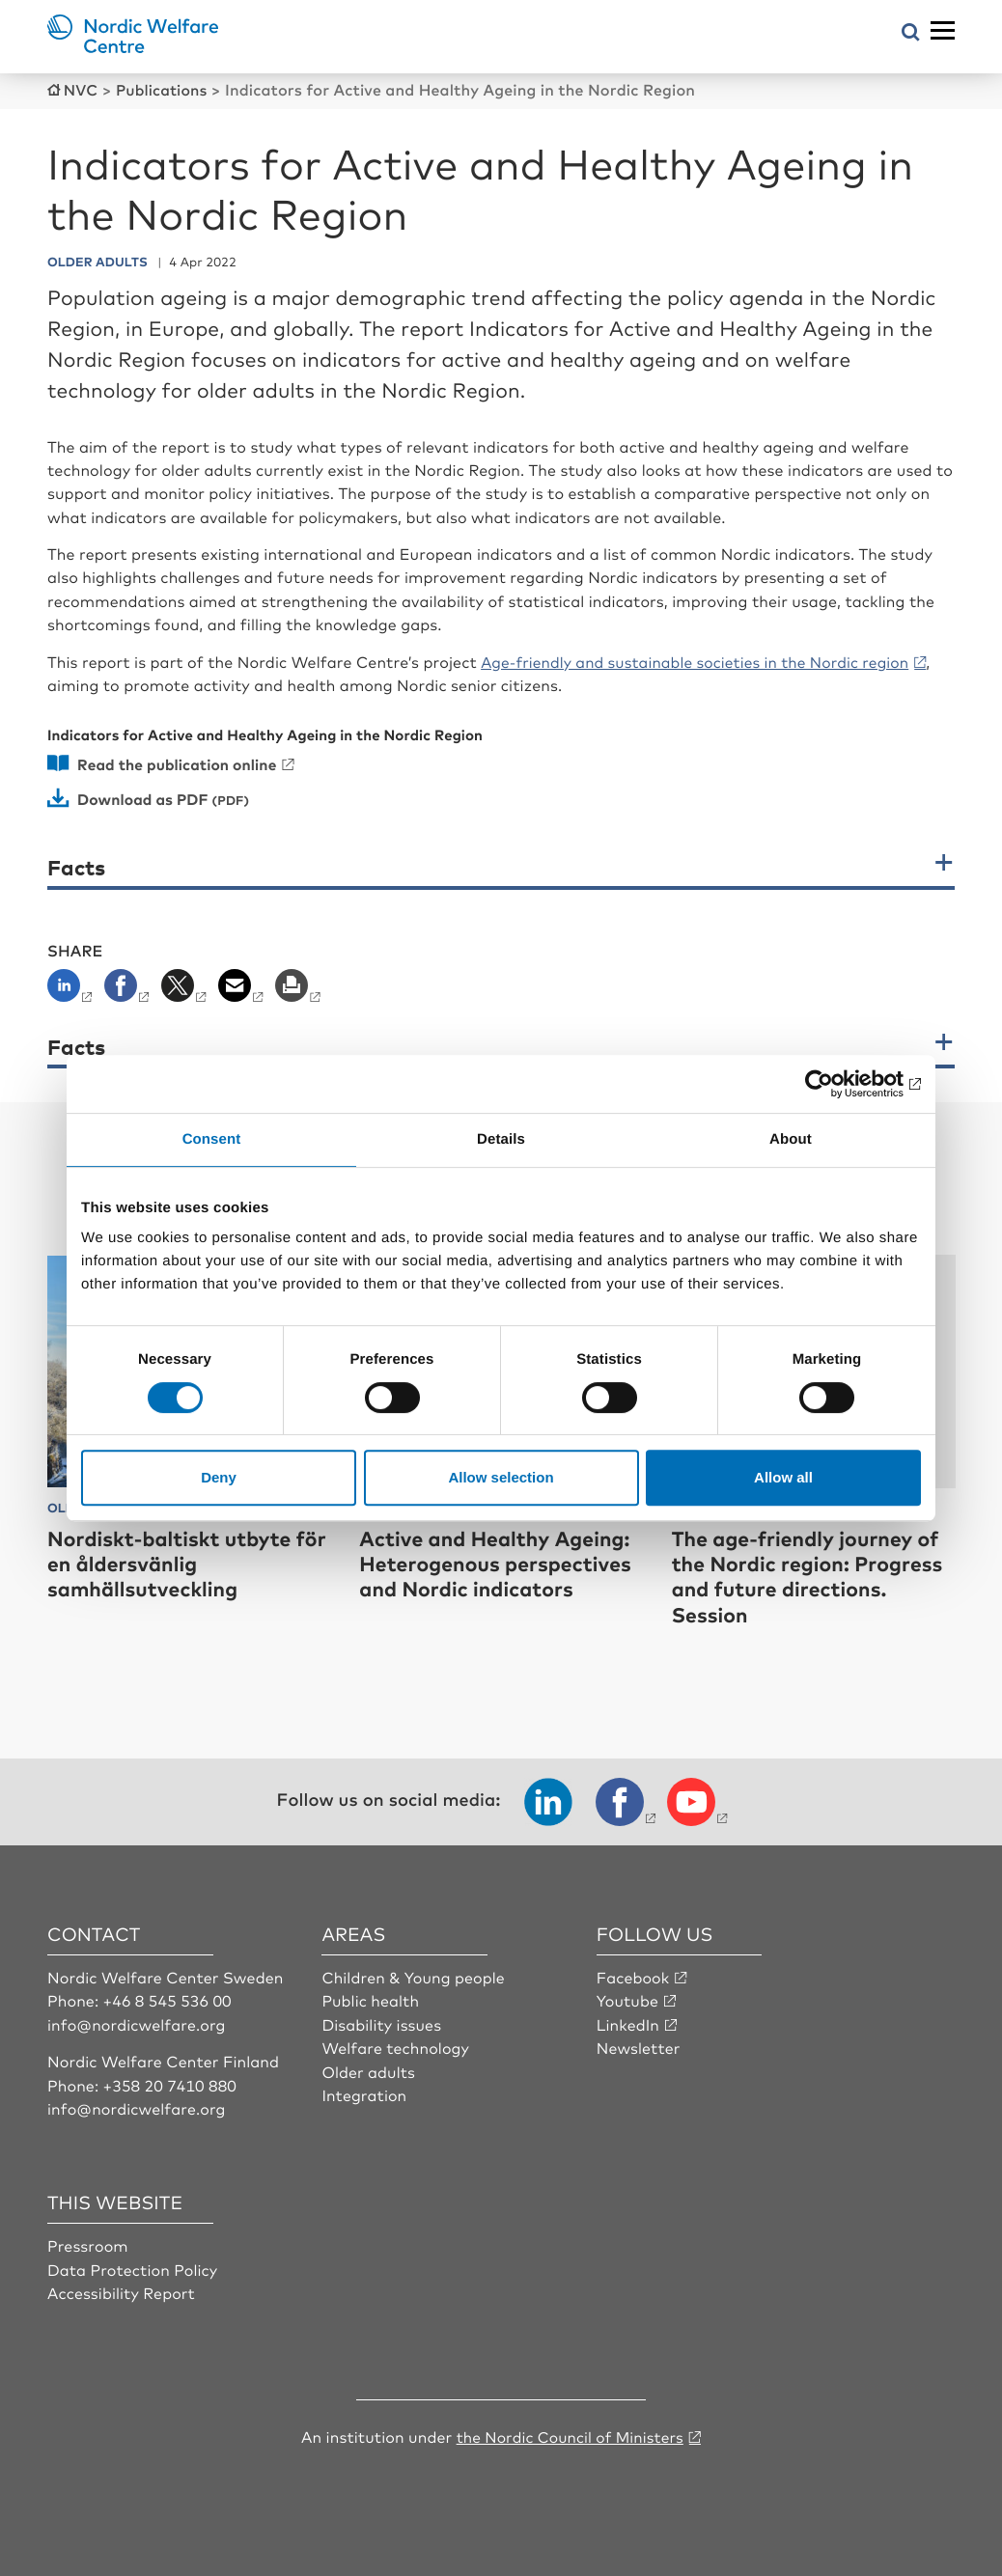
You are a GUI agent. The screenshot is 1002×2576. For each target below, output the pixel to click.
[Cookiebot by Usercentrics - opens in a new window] (836, 1083)
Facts (76, 866)
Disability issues (381, 2022)
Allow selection (500, 1477)
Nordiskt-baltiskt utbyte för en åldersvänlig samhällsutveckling (174, 1561)
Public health (370, 1998)
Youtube (628, 1998)
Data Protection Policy (132, 2267)
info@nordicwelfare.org (137, 2022)
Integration (363, 2093)
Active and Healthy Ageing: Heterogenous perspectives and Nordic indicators (500, 1561)
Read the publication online (179, 762)
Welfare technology (395, 2046)
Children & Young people (413, 1975)
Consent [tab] (211, 1139)
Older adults (368, 2069)
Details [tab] (501, 1139)
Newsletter (639, 2046)
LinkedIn (628, 2022)
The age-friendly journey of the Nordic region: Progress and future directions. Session (813, 1574)
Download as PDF (144, 797)
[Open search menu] (911, 33)
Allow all (783, 1477)
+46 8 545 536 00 (168, 1998)
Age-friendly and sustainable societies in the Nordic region (701, 660)
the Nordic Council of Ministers (569, 2435)
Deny (219, 1477)
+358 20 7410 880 (170, 2082)
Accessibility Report (121, 2291)
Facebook (633, 1975)
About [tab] (790, 1139)
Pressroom (87, 2244)
